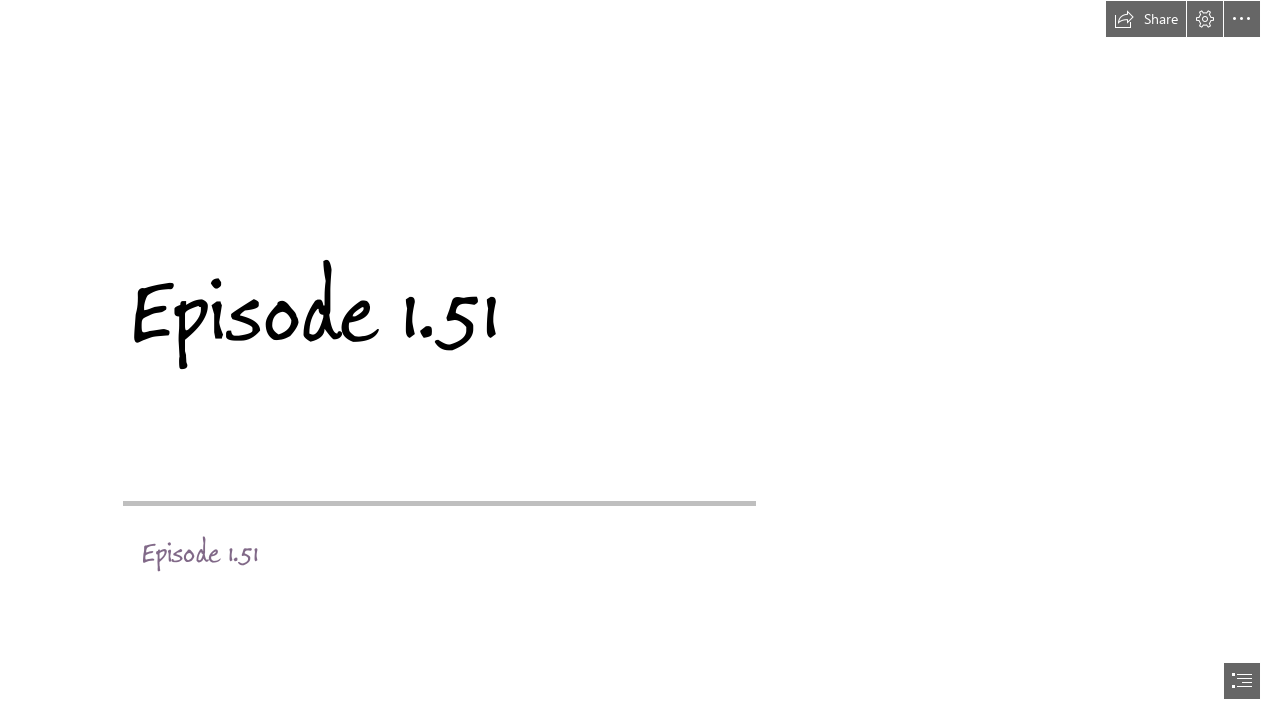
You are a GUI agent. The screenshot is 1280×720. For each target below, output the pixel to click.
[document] (640, 360)
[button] (1146, 19)
